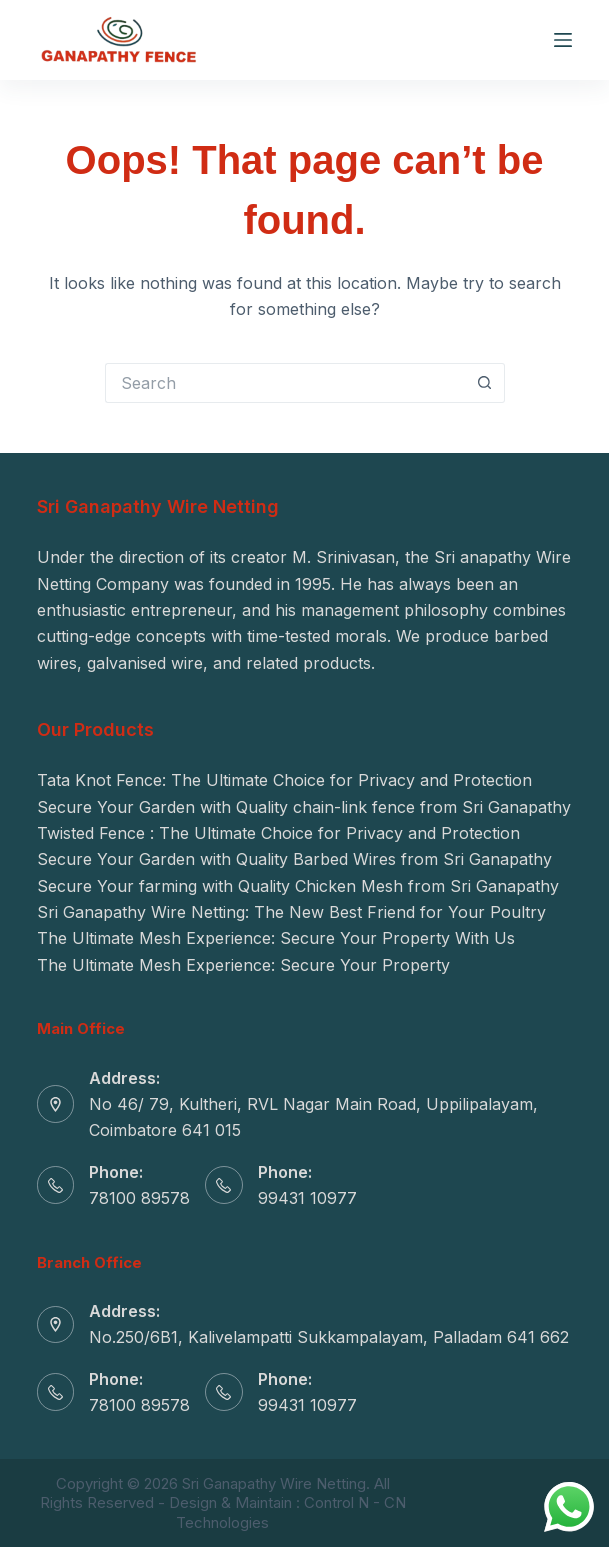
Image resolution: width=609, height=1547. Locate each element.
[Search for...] (285, 383)
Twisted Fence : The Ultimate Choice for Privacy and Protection (278, 833)
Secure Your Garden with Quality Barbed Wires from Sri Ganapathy (294, 859)
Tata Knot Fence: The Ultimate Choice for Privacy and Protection (284, 780)
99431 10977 (307, 1198)
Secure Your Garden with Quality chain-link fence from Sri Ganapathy (304, 807)
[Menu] (563, 40)
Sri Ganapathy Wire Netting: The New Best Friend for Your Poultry (291, 912)
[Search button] (485, 383)
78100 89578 (139, 1198)
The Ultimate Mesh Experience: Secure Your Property (243, 965)
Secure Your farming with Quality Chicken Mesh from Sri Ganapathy (298, 886)
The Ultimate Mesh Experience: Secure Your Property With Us (276, 938)
